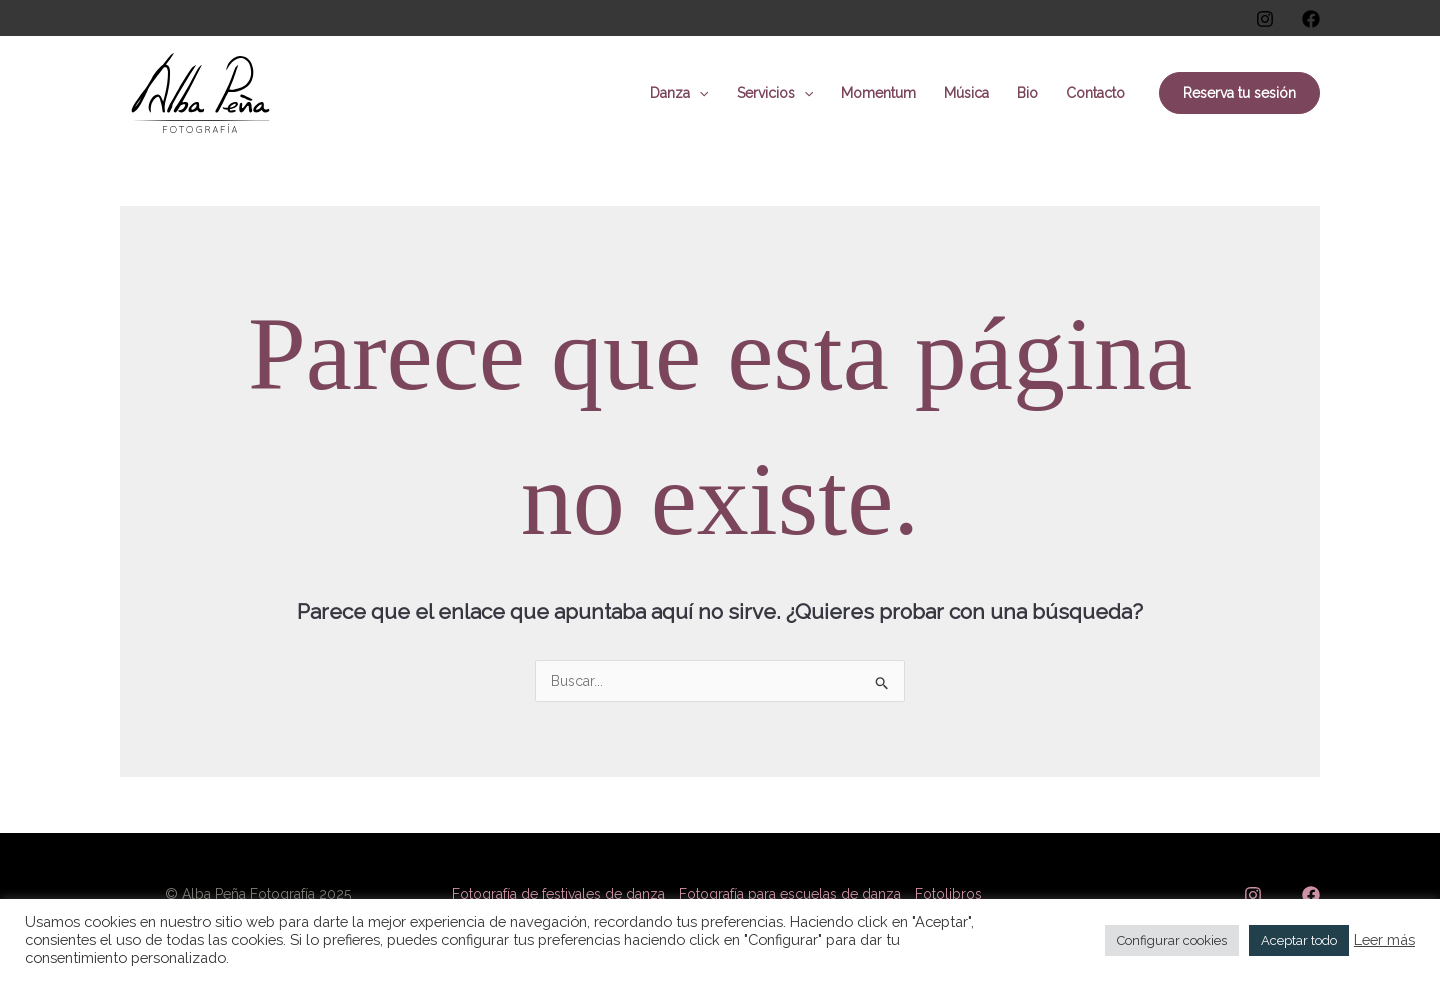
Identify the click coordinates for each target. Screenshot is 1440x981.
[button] (1239, 93)
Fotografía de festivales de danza (558, 894)
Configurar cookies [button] (1172, 940)
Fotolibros (948, 894)
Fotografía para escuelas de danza (790, 894)
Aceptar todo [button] (1299, 940)
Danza (679, 93)
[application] (699, 93)
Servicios (775, 93)
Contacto (1095, 93)
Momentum (878, 93)
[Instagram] (1265, 19)
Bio (1027, 93)
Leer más (1384, 939)
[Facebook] (1311, 19)
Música (966, 93)
